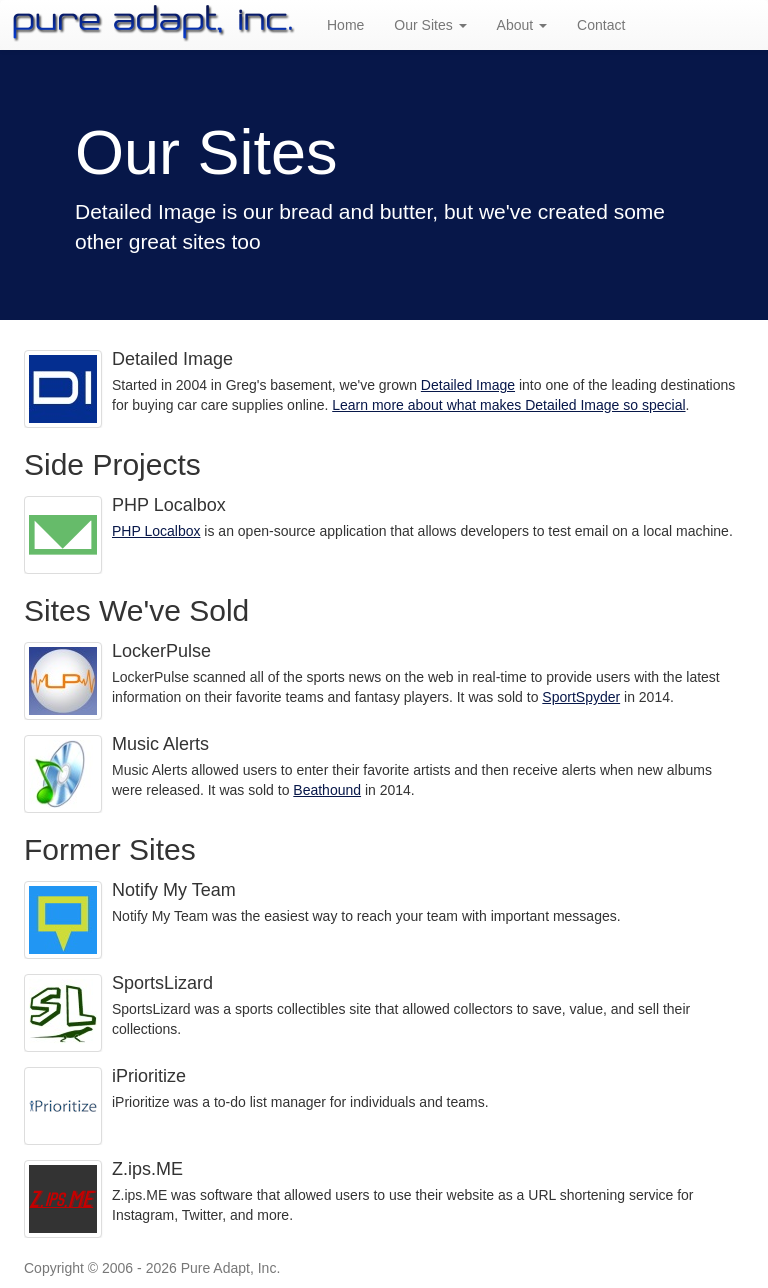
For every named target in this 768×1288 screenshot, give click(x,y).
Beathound (327, 790)
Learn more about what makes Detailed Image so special (508, 405)
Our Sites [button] (430, 25)
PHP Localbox (156, 531)
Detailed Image (468, 385)
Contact (601, 25)
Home (345, 25)
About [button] (522, 25)
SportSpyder (581, 697)
